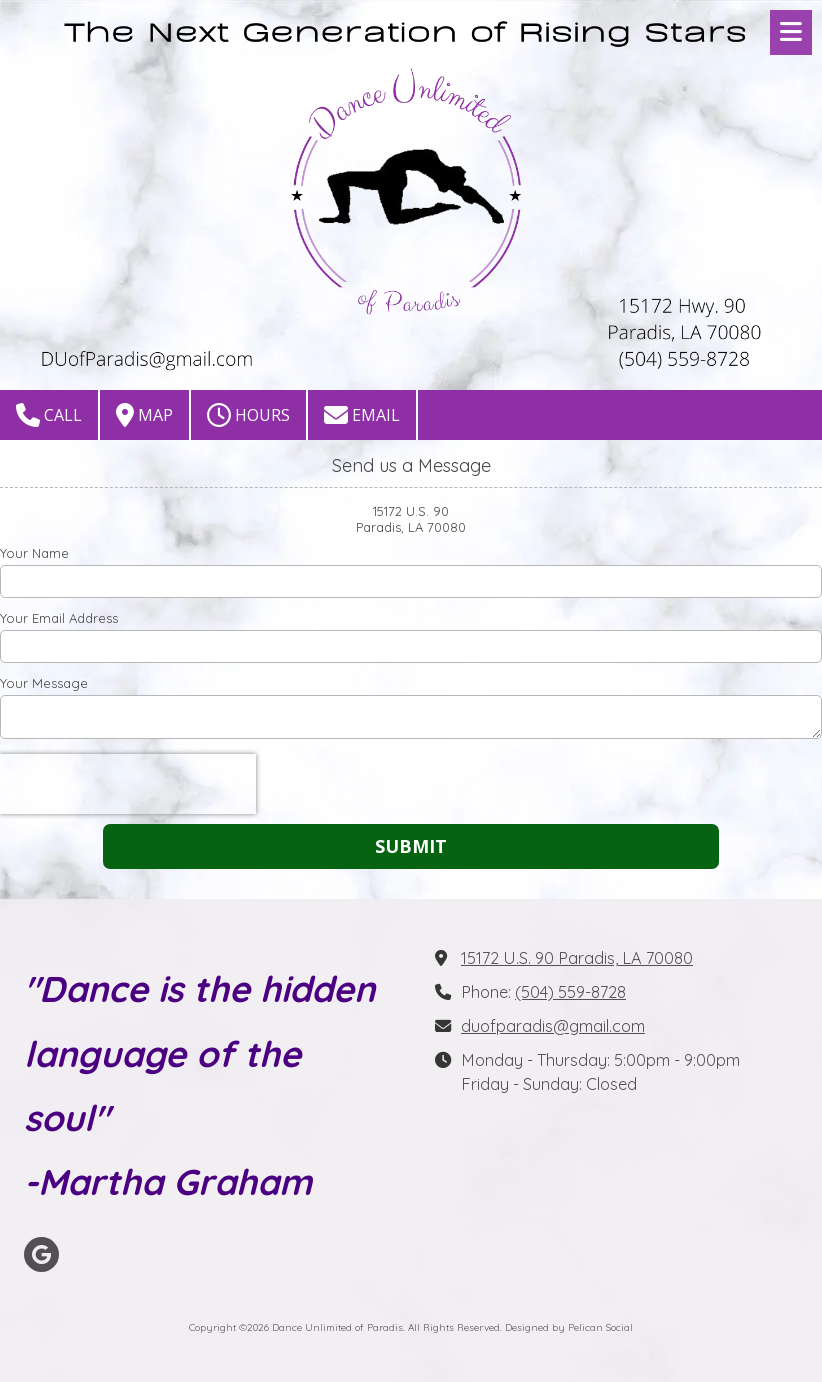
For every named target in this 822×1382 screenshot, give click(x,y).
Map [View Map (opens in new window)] (144, 415)
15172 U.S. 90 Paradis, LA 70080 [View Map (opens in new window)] (577, 958)
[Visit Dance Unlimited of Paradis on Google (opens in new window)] (41, 1254)
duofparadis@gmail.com (553, 1026)
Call (49, 415)
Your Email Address (59, 618)
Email (362, 415)
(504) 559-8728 (570, 992)
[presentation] (128, 784)
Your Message (44, 683)
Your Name (34, 553)
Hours (248, 415)
